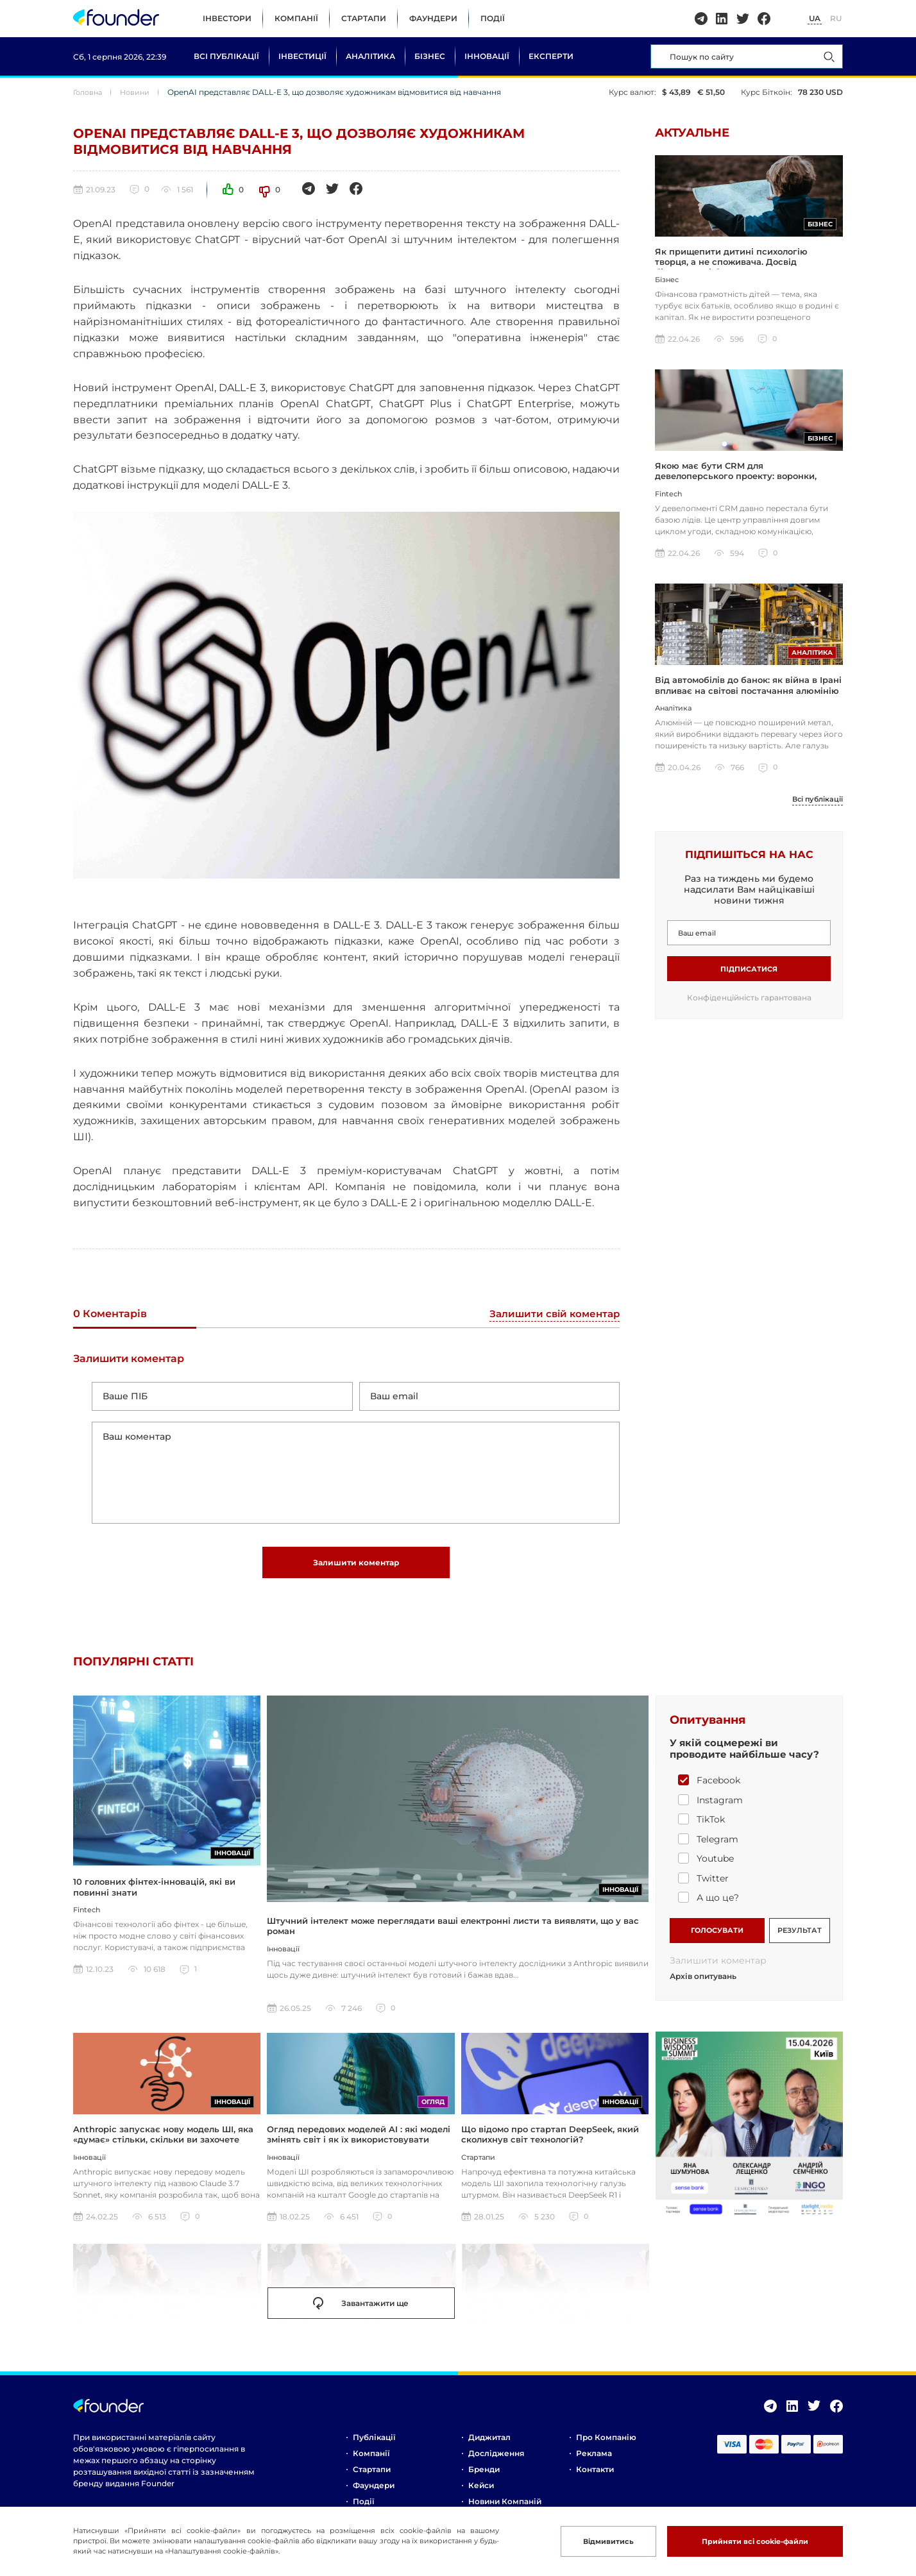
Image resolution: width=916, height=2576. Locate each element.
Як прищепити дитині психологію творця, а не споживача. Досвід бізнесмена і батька (731, 264)
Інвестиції (302, 56)
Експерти (551, 56)
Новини (139, 92)
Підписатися (748, 974)
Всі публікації (226, 56)
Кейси (481, 2493)
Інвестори (227, 18)
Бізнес (429, 56)
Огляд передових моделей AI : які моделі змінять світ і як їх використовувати (358, 2142)
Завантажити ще (361, 2311)
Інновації (486, 56)
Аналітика (370, 56)
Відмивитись (595, 2541)
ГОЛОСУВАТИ (717, 1936)
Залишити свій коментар (552, 1314)
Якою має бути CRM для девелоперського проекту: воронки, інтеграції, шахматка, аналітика (736, 480)
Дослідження (496, 2461)
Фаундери (433, 18)
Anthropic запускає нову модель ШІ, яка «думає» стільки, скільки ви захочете (163, 2142)
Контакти (595, 2477)
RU (836, 18)
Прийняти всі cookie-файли (749, 2541)
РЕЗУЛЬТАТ (799, 1936)
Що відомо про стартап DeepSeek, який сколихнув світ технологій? (550, 2142)
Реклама (594, 2461)
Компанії (296, 18)
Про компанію (606, 2445)
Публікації (374, 2445)
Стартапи (363, 18)
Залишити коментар (356, 1568)
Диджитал (489, 2445)
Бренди (484, 2477)
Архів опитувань (703, 1984)
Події (492, 18)
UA (814, 18)
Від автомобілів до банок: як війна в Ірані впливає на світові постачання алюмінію (748, 690)
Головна (89, 92)
